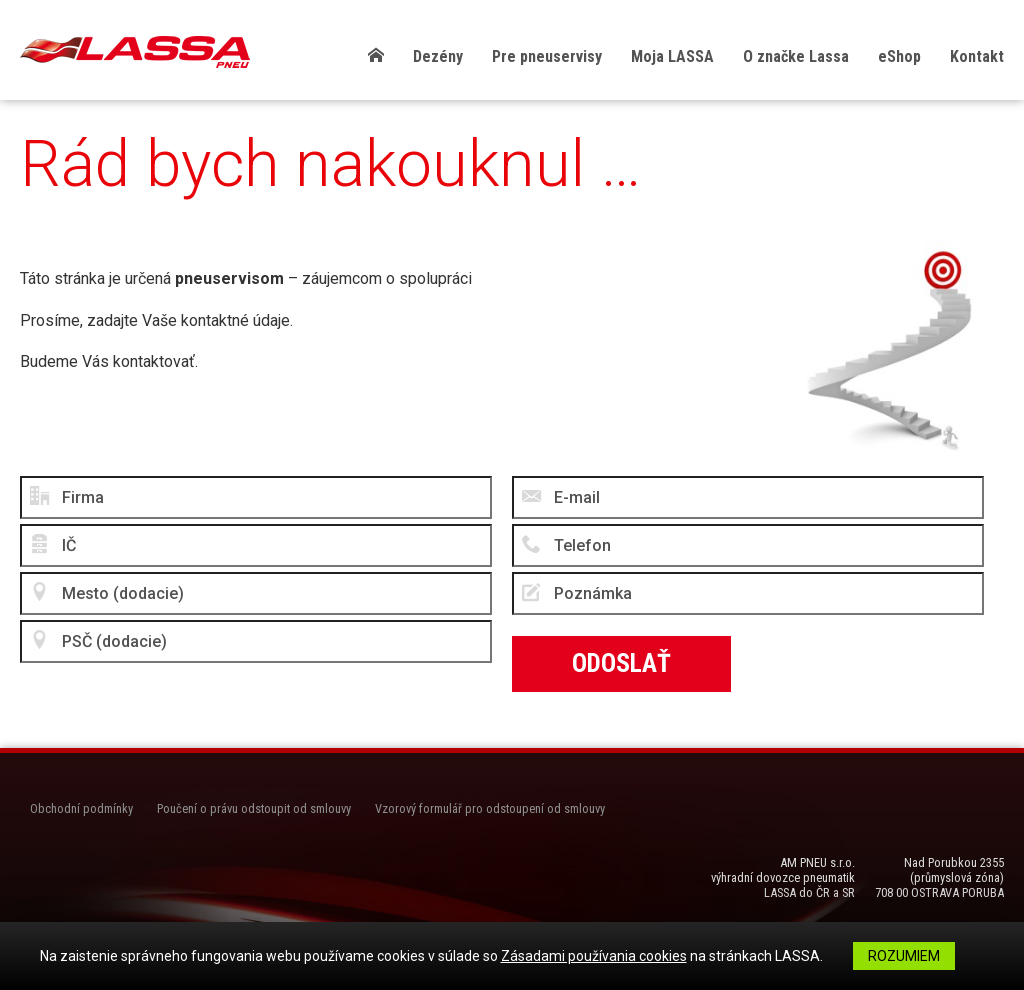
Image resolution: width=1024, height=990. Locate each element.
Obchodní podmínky (81, 808)
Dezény (438, 56)
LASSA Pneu (135, 52)
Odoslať (621, 663)
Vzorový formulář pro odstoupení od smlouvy (490, 808)
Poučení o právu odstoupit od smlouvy (254, 808)
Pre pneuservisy (547, 56)
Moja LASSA (672, 56)
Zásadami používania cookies (594, 956)
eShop (899, 56)
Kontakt (977, 56)
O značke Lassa (796, 56)
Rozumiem (904, 956)
